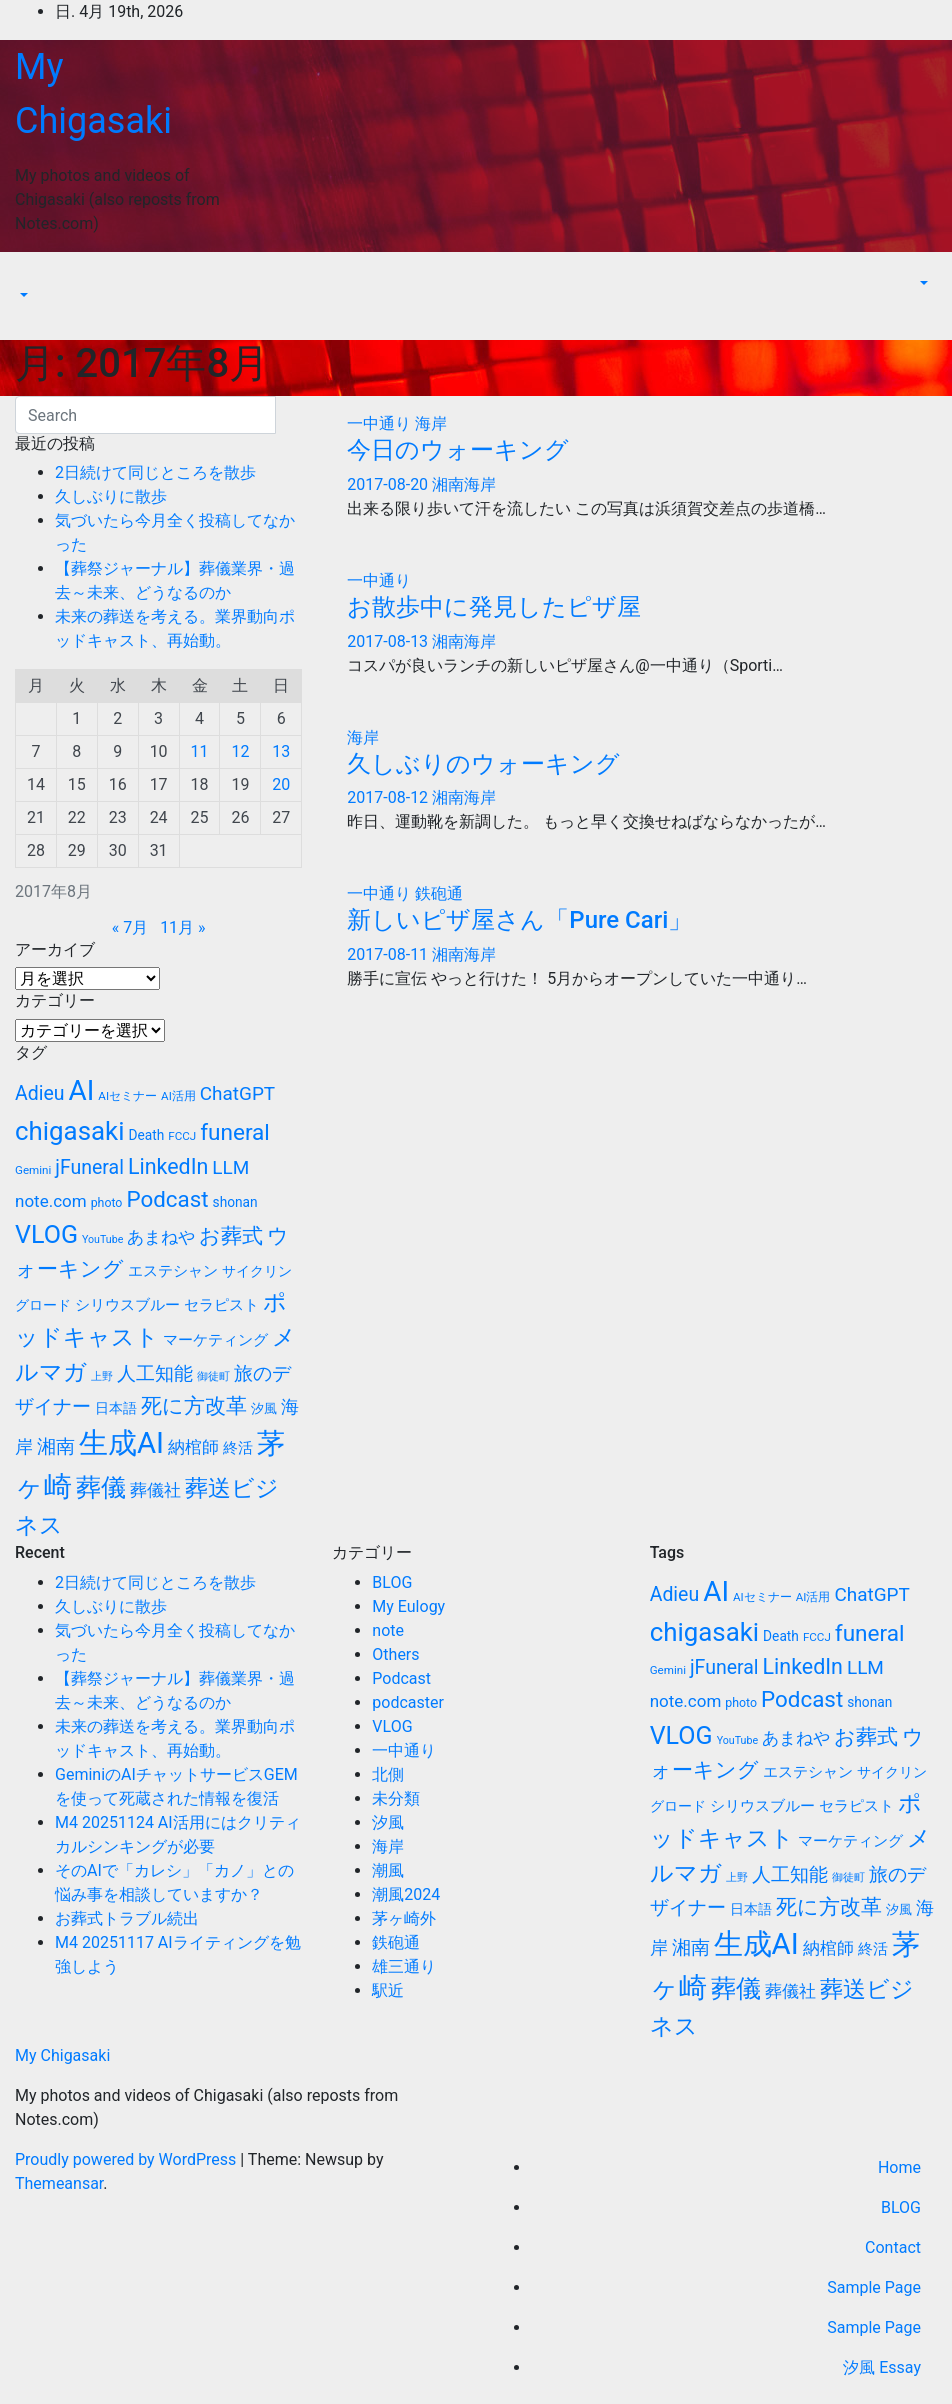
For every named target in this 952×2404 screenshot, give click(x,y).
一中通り (381, 423)
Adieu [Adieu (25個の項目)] (40, 1093)
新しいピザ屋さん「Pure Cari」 (519, 920)
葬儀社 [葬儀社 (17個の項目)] (155, 1490)
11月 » (182, 927)
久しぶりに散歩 (111, 496)
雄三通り (404, 1966)
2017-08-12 (389, 797)
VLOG (392, 1726)
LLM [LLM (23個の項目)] (230, 1167)
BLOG (392, 1582)
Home (899, 2167)
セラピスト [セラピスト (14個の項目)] (221, 1305)
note (388, 1630)
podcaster (408, 1702)
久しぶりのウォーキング (483, 764)
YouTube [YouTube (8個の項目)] (102, 1239)
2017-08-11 (389, 954)
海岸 (431, 423)
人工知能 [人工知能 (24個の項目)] (155, 1373)
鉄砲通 (439, 893)
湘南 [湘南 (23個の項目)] (56, 1446)
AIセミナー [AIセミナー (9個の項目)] (127, 1096)
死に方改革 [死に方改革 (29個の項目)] (194, 1406)
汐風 (388, 1822)
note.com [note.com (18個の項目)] (51, 1201)
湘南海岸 (464, 484)
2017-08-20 (389, 484)
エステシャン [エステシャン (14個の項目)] (173, 1271)
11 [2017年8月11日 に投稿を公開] (200, 751)
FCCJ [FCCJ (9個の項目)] (182, 1136)
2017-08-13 (389, 641)
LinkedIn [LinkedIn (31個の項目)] (168, 1166)
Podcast (401, 1678)
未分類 (396, 1798)
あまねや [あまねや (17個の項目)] (161, 1237)
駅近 (388, 1990)
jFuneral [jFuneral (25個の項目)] (89, 1167)
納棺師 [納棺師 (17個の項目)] (193, 1447)
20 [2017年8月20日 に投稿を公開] (281, 784)
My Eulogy (408, 1606)
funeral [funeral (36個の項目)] (235, 1132)
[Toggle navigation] (29, 277)
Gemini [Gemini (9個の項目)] (33, 1170)
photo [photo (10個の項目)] (107, 1203)
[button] (22, 295)
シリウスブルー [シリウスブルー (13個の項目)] (127, 1305)
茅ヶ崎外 (404, 1918)
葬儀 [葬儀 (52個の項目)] (101, 1487)
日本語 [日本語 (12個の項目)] (116, 1408)
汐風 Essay (882, 2367)
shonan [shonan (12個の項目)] (235, 1202)
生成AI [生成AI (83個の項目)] (121, 1443)
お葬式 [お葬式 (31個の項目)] (231, 1235)
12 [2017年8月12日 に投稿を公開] (240, 751)
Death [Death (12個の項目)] (146, 1135)
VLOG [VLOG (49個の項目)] (46, 1234)
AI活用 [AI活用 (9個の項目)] (178, 1096)
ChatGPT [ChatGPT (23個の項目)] (237, 1093)
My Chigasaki (62, 2055)
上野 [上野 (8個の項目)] (102, 1376)
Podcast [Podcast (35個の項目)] (167, 1199)
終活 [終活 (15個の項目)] (238, 1448)
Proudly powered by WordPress (127, 2159)
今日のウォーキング (458, 450)
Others (395, 1654)
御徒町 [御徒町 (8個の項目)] (213, 1376)
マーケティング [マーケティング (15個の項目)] (215, 1340)
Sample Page (874, 2287)
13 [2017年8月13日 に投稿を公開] (281, 751)
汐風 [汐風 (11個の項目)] (264, 1408)
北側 (388, 1774)
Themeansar (59, 2183)
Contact (893, 2247)
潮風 (388, 1870)
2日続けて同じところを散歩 (155, 472)
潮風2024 (406, 1894)
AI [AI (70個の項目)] (82, 1090)
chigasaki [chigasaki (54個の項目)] (69, 1131)
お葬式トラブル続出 (127, 1918)
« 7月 (130, 927)
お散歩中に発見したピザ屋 (494, 607)
